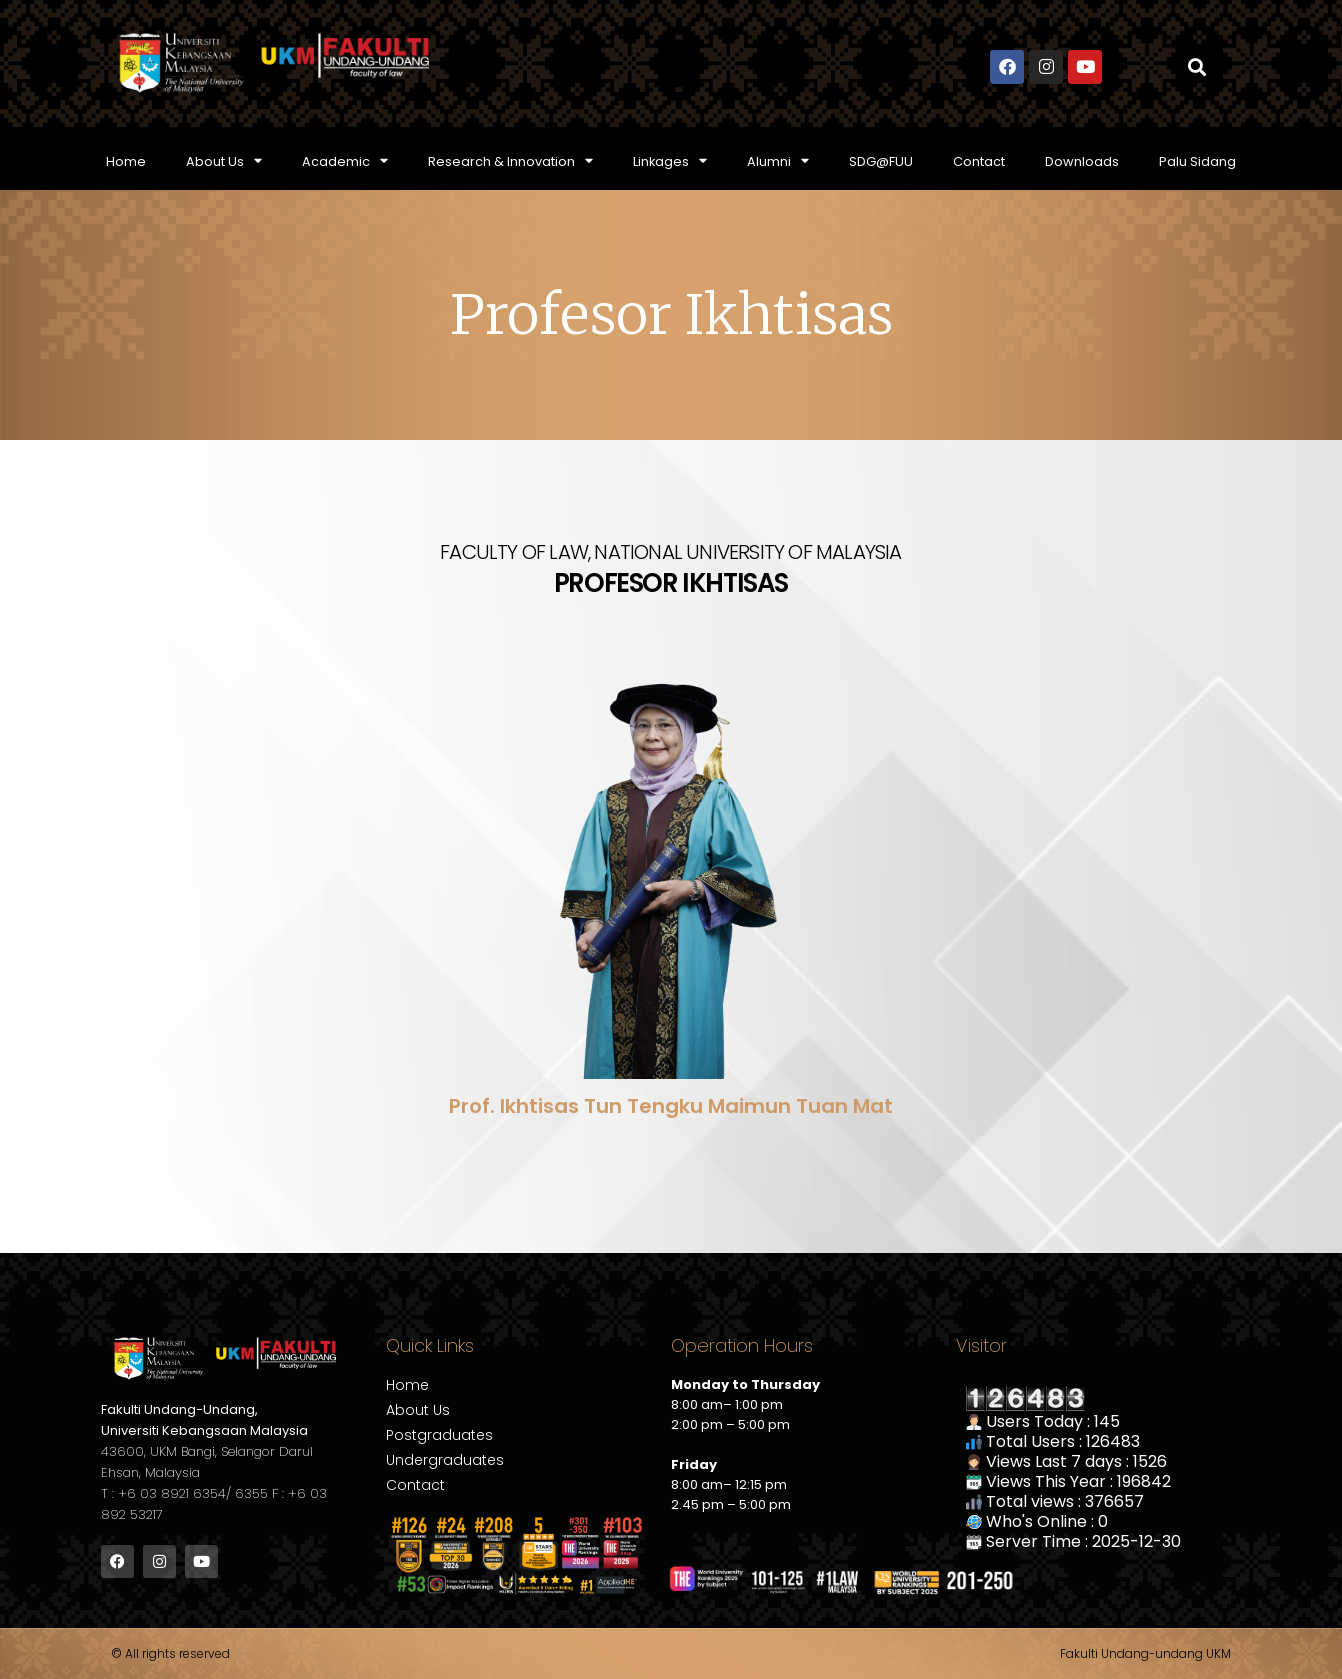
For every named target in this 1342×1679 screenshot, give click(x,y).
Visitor (981, 1345)
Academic (345, 161)
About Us (224, 161)
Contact (979, 161)
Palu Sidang (1197, 161)
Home (126, 161)
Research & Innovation (510, 161)
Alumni (778, 161)
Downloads (1082, 161)
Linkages (670, 161)
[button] (1197, 66)
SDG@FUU (881, 161)
